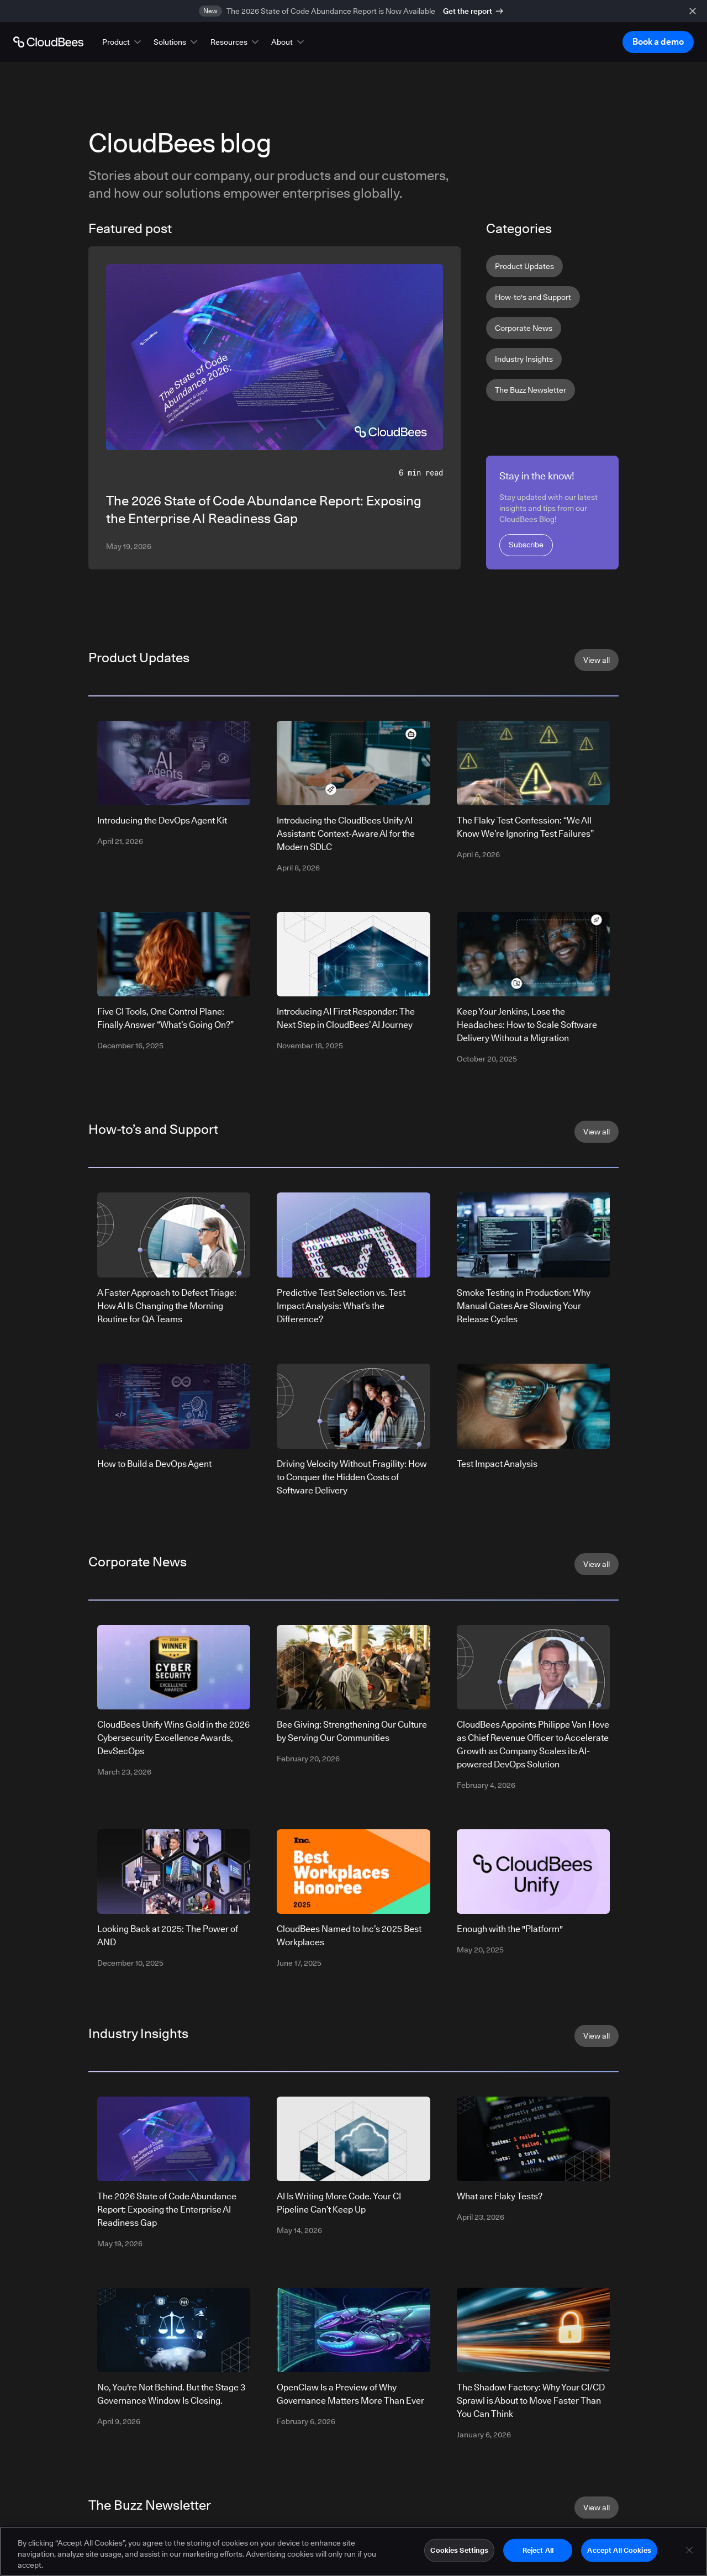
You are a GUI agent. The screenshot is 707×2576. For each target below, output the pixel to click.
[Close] (689, 2550)
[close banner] (692, 11)
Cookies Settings (459, 2550)
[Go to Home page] (48, 41)
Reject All (538, 2550)
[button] (123, 42)
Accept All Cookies (619, 2550)
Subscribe (526, 544)
